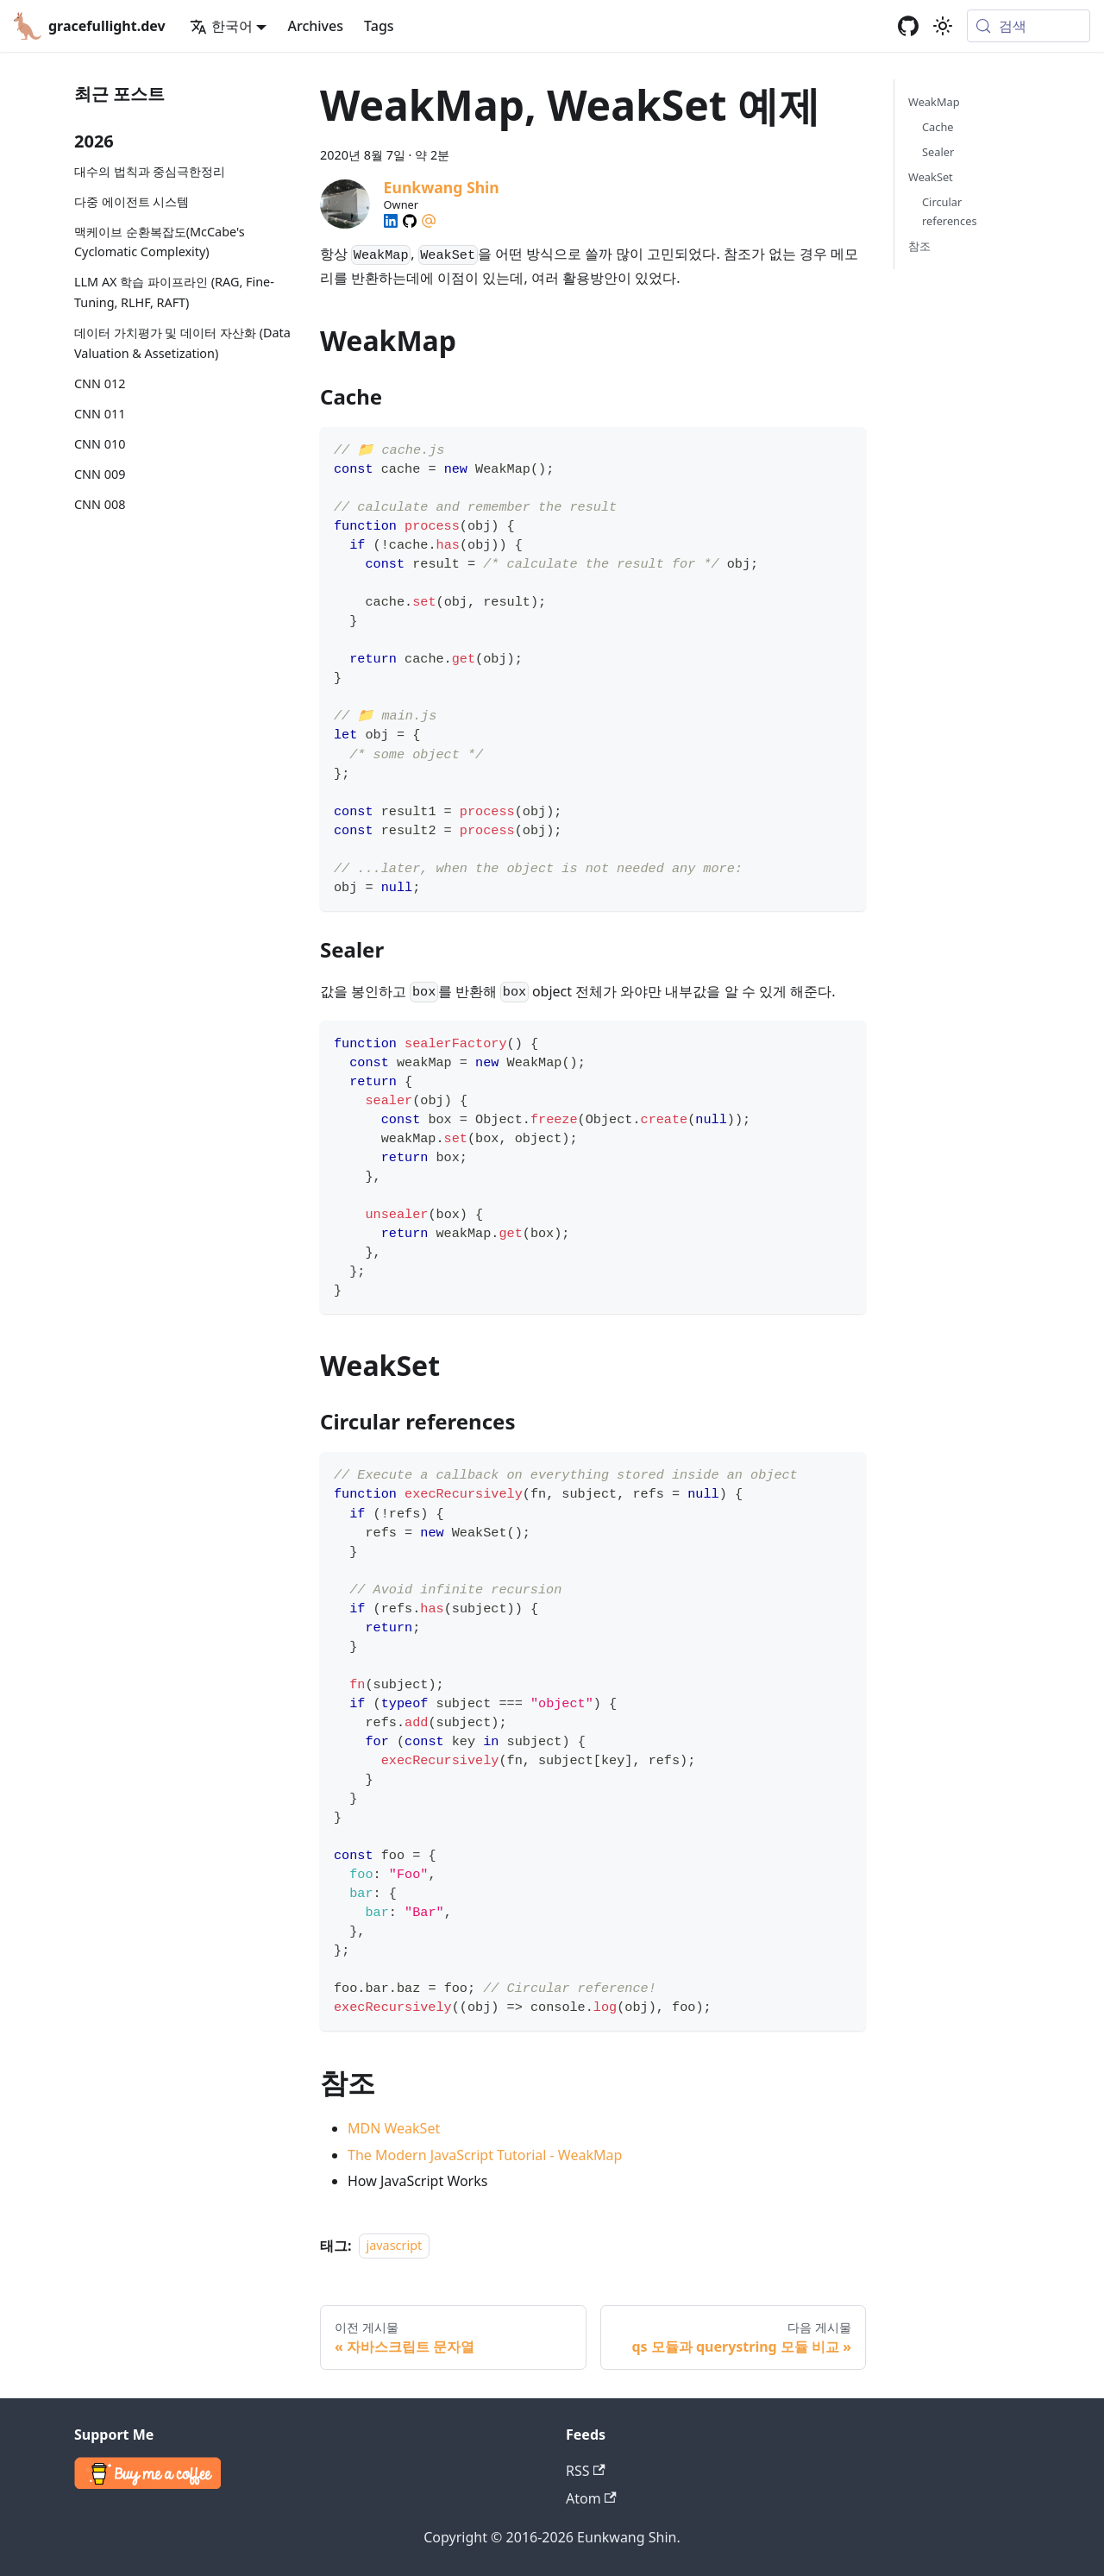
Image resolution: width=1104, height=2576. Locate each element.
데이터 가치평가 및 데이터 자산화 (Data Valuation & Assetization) (182, 342)
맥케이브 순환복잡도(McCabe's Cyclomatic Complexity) (159, 242)
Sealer (938, 152)
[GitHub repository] (908, 26)
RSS (585, 2470)
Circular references (949, 211)
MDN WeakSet (394, 2128)
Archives (315, 25)
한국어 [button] (221, 25)
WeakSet (930, 177)
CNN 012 (99, 383)
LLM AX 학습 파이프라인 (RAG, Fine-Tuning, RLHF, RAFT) (174, 292)
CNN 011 (99, 413)
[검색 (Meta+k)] (1028, 25)
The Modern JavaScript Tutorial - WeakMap (485, 2155)
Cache (938, 127)
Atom (591, 2498)
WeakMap (934, 102)
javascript (395, 2246)
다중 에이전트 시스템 (131, 201)
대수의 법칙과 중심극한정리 (149, 171)
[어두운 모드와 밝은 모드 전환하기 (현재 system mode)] (943, 26)
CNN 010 (99, 444)
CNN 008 (99, 504)
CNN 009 (99, 474)
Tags (379, 25)
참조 (919, 246)
